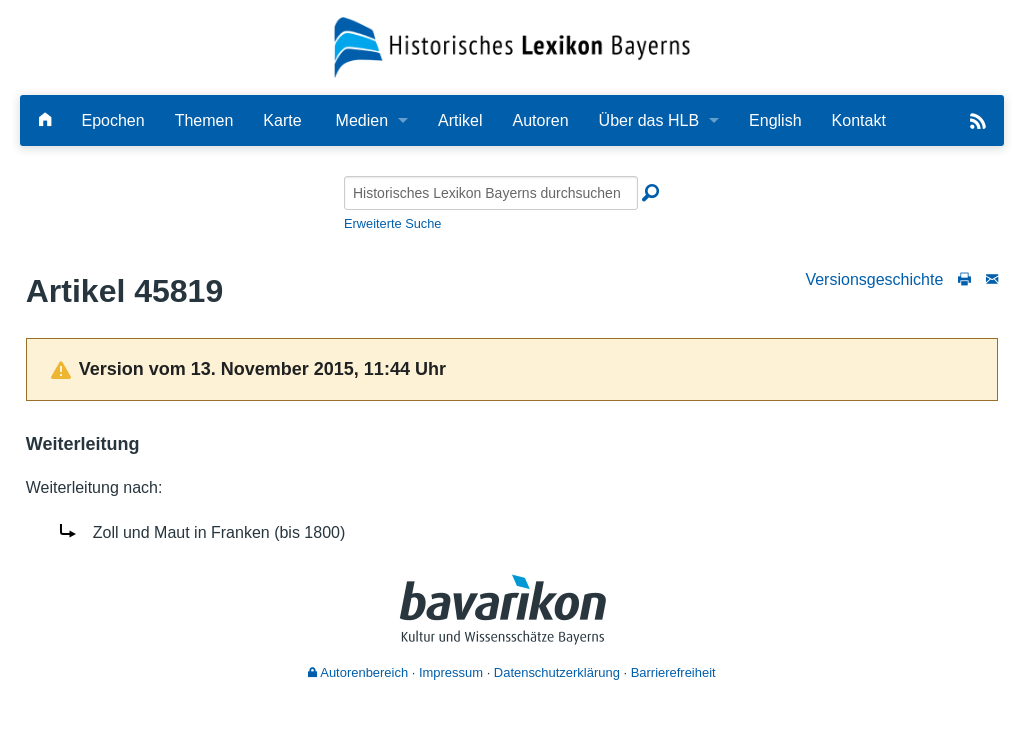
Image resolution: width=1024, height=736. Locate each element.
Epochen (112, 120)
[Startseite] (512, 46)
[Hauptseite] (45, 120)
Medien (362, 120)
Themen (204, 120)
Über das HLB (649, 120)
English (775, 120)
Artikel (460, 120)
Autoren (541, 120)
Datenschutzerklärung (557, 672)
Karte (282, 120)
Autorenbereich (358, 672)
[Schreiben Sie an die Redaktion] (992, 279)
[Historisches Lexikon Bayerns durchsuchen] (491, 193)
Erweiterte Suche (392, 223)
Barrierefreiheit (673, 672)
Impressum (451, 672)
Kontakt (859, 120)
